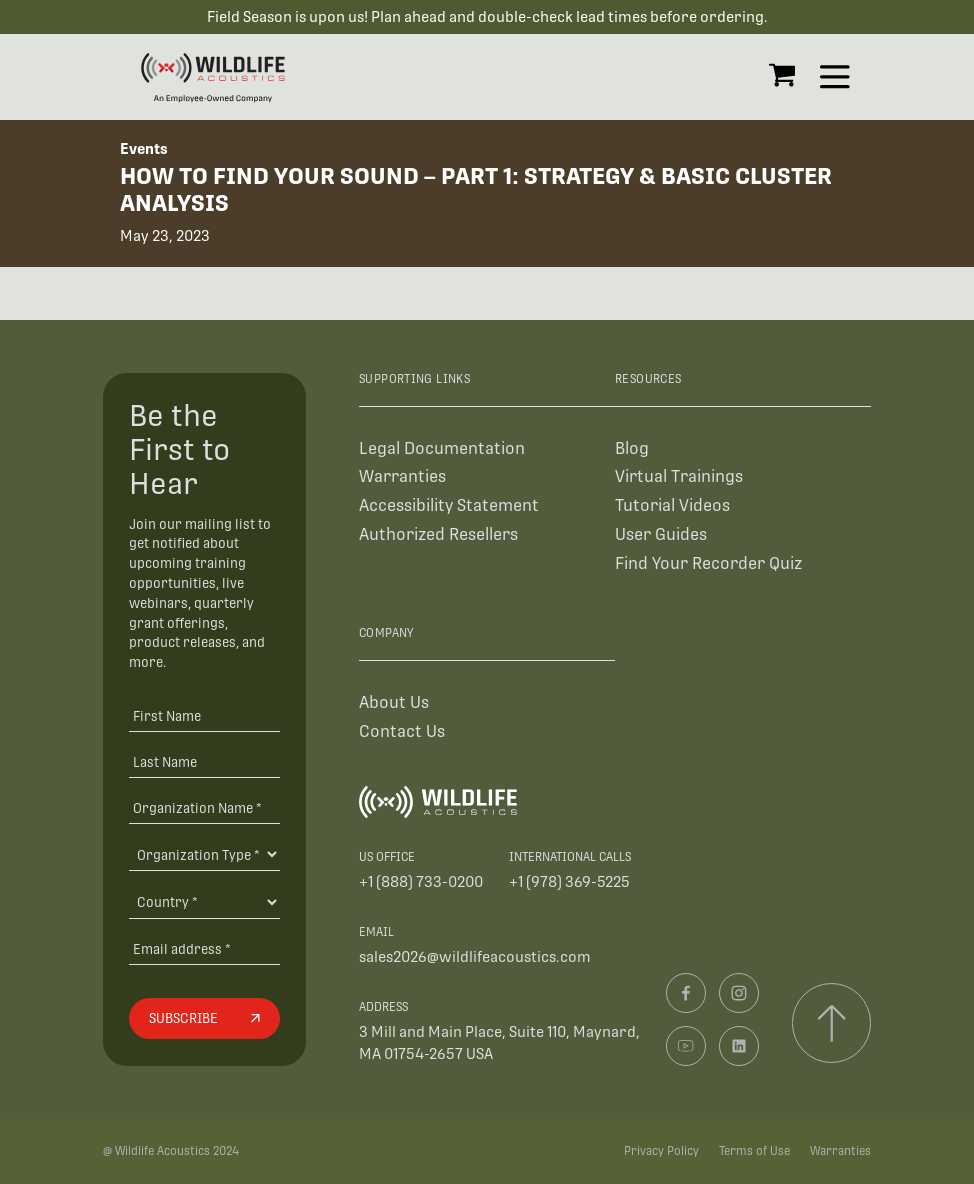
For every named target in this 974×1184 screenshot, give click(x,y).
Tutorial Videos (672, 505)
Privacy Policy (661, 1151)
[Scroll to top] (831, 1022)
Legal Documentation (442, 447)
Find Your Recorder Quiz (708, 563)
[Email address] (204, 948)
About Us (394, 702)
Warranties (402, 476)
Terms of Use (754, 1151)
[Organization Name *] (204, 807)
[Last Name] (204, 761)
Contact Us (402, 731)
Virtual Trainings (679, 476)
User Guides (661, 534)
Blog (632, 447)
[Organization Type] (204, 854)
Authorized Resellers (438, 534)
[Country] (204, 901)
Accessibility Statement (449, 505)
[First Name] (204, 715)
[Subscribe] (204, 1019)
